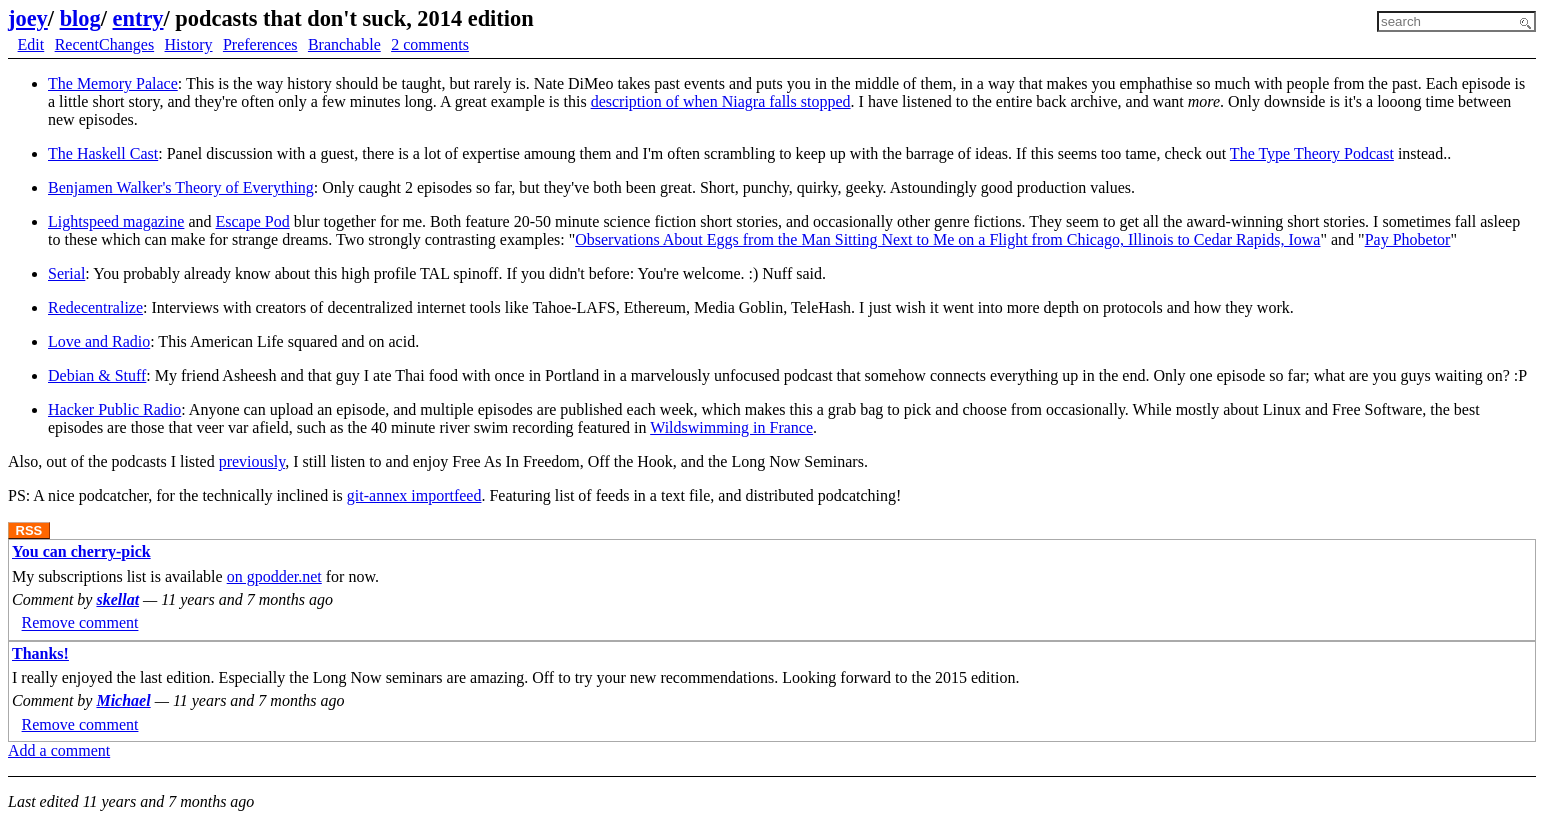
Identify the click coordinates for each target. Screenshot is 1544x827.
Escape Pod (253, 221)
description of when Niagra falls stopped (721, 101)
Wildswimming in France (731, 427)
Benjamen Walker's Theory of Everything (181, 187)
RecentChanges (105, 44)
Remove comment (80, 623)
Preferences (260, 44)
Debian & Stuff (97, 375)
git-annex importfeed (414, 495)
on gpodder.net (274, 576)
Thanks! (40, 653)
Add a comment (59, 750)
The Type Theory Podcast (1312, 153)
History (189, 44)
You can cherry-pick (81, 551)
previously (252, 461)
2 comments (430, 44)
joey (28, 18)
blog (80, 18)
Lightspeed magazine (116, 221)
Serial (66, 273)
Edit (31, 44)
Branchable (344, 44)
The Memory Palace (113, 83)
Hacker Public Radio (114, 409)
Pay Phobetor (1408, 239)
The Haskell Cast (103, 153)
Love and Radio (99, 341)
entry (138, 18)
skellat (117, 599)
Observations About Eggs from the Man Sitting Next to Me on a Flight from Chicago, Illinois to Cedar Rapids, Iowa (947, 239)
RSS (29, 530)
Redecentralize (95, 307)
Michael (123, 700)
